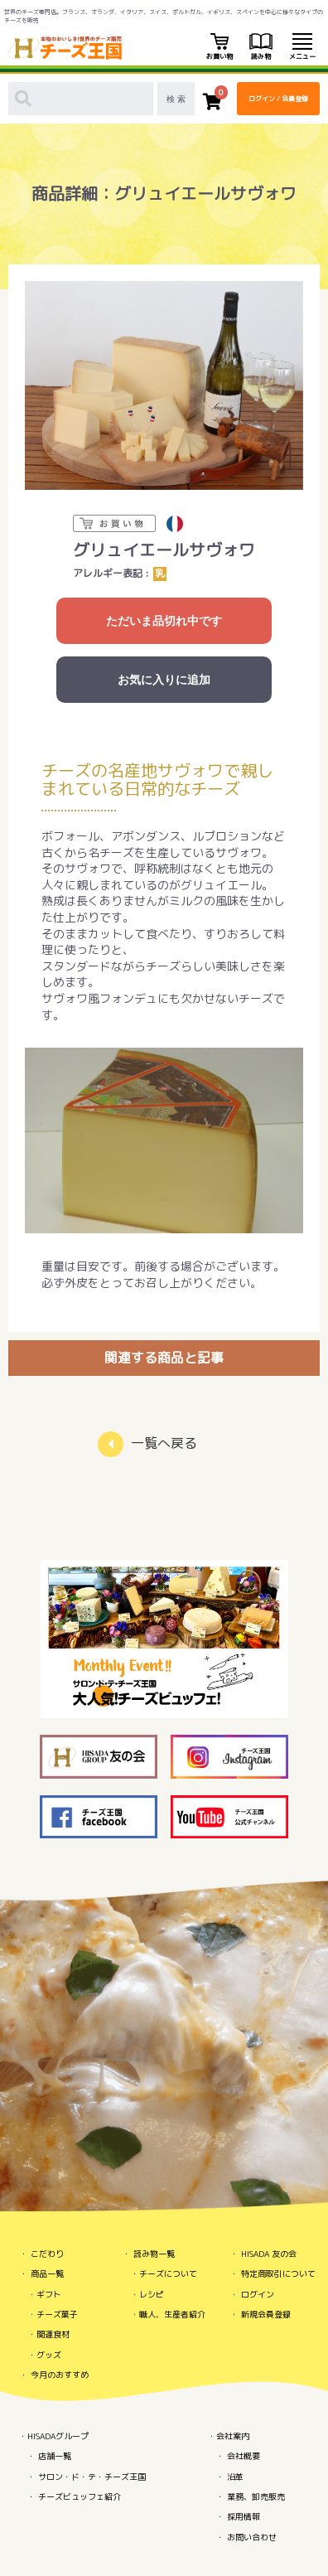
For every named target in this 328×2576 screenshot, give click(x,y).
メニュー (302, 47)
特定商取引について (278, 2273)
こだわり (47, 2253)
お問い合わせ (252, 2537)
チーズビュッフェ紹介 (79, 2496)
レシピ (151, 2294)
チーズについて (168, 2273)
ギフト (48, 2294)
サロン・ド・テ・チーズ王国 (92, 2476)
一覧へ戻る (164, 1443)
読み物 (261, 47)
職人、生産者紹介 (172, 2314)
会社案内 (232, 2436)
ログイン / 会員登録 (278, 99)
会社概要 (243, 2456)
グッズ (48, 2355)
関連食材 (53, 2334)
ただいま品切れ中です (164, 620)
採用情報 (243, 2516)
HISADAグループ (58, 2436)
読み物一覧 (154, 2253)
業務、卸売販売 (256, 2496)
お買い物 (219, 47)
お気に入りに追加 (164, 679)
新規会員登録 (266, 2314)
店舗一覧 (54, 2456)
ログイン (257, 2294)
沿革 (235, 2476)
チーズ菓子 (57, 2314)
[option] (164, 385)
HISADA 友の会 (269, 2253)
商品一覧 (47, 2273)
